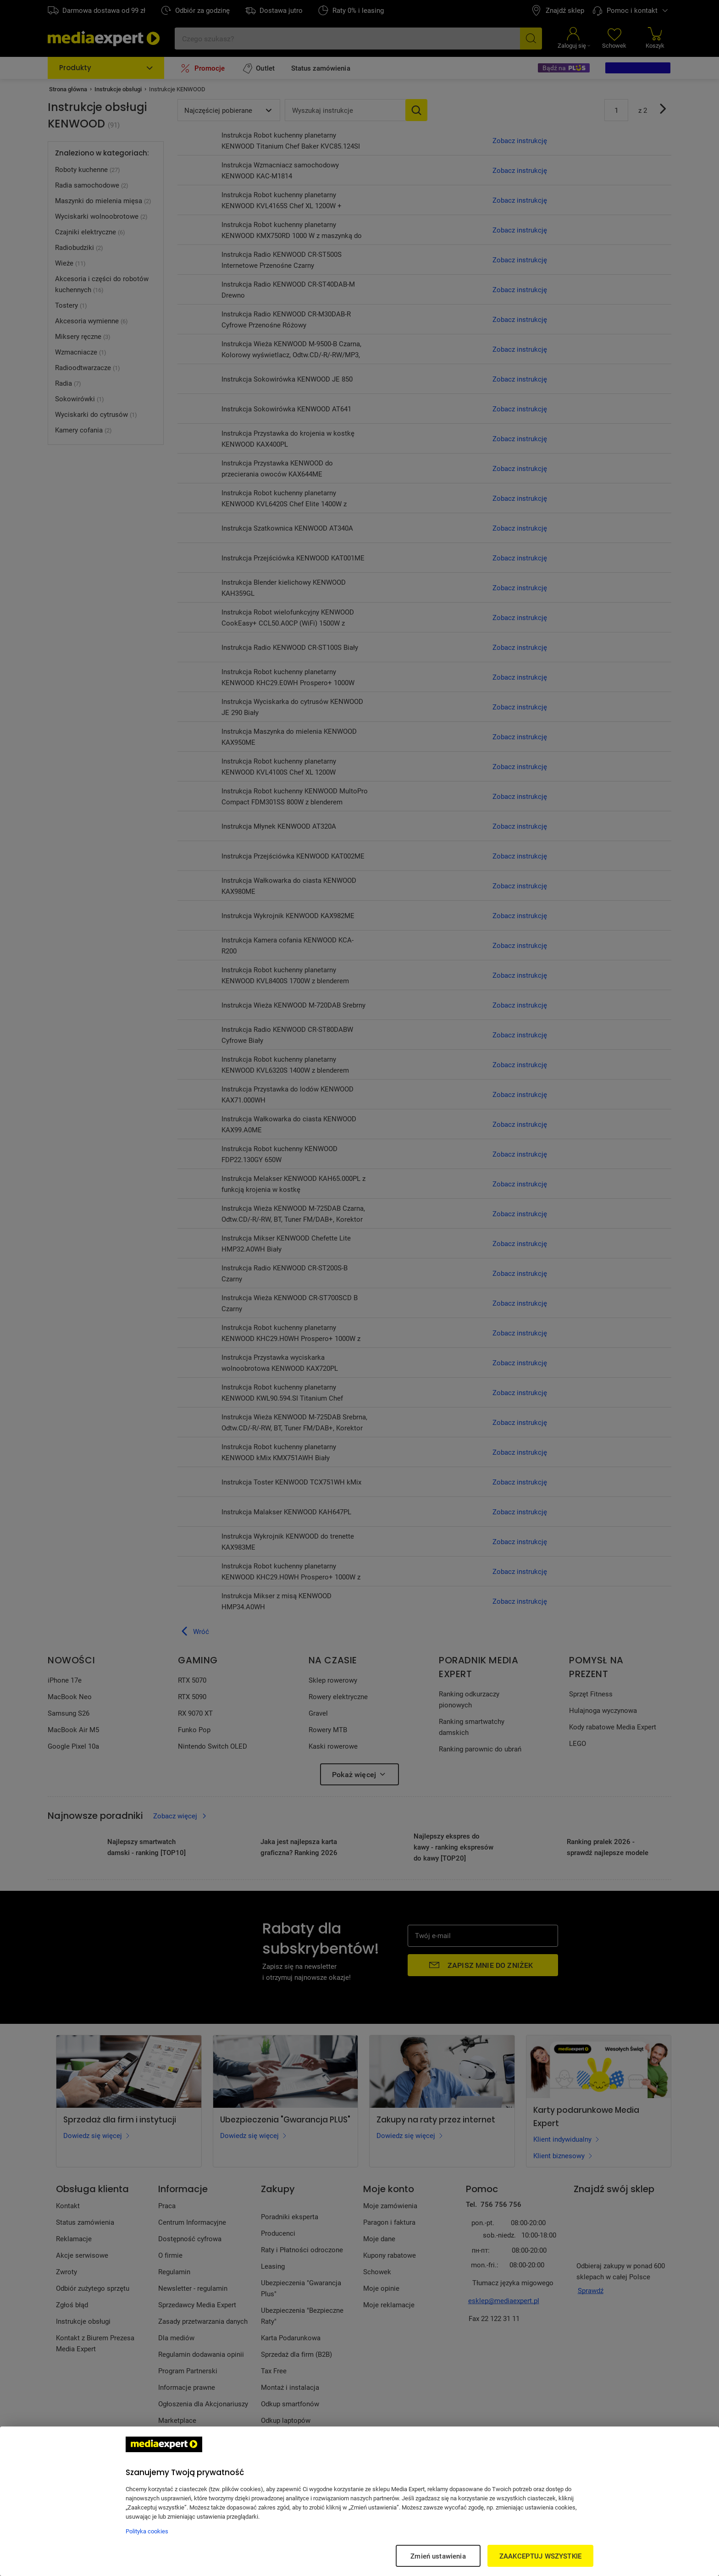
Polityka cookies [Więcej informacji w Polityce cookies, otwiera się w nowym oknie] (147, 2531)
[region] (359, 2501)
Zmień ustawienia (437, 2555)
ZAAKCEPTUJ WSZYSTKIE (540, 2555)
